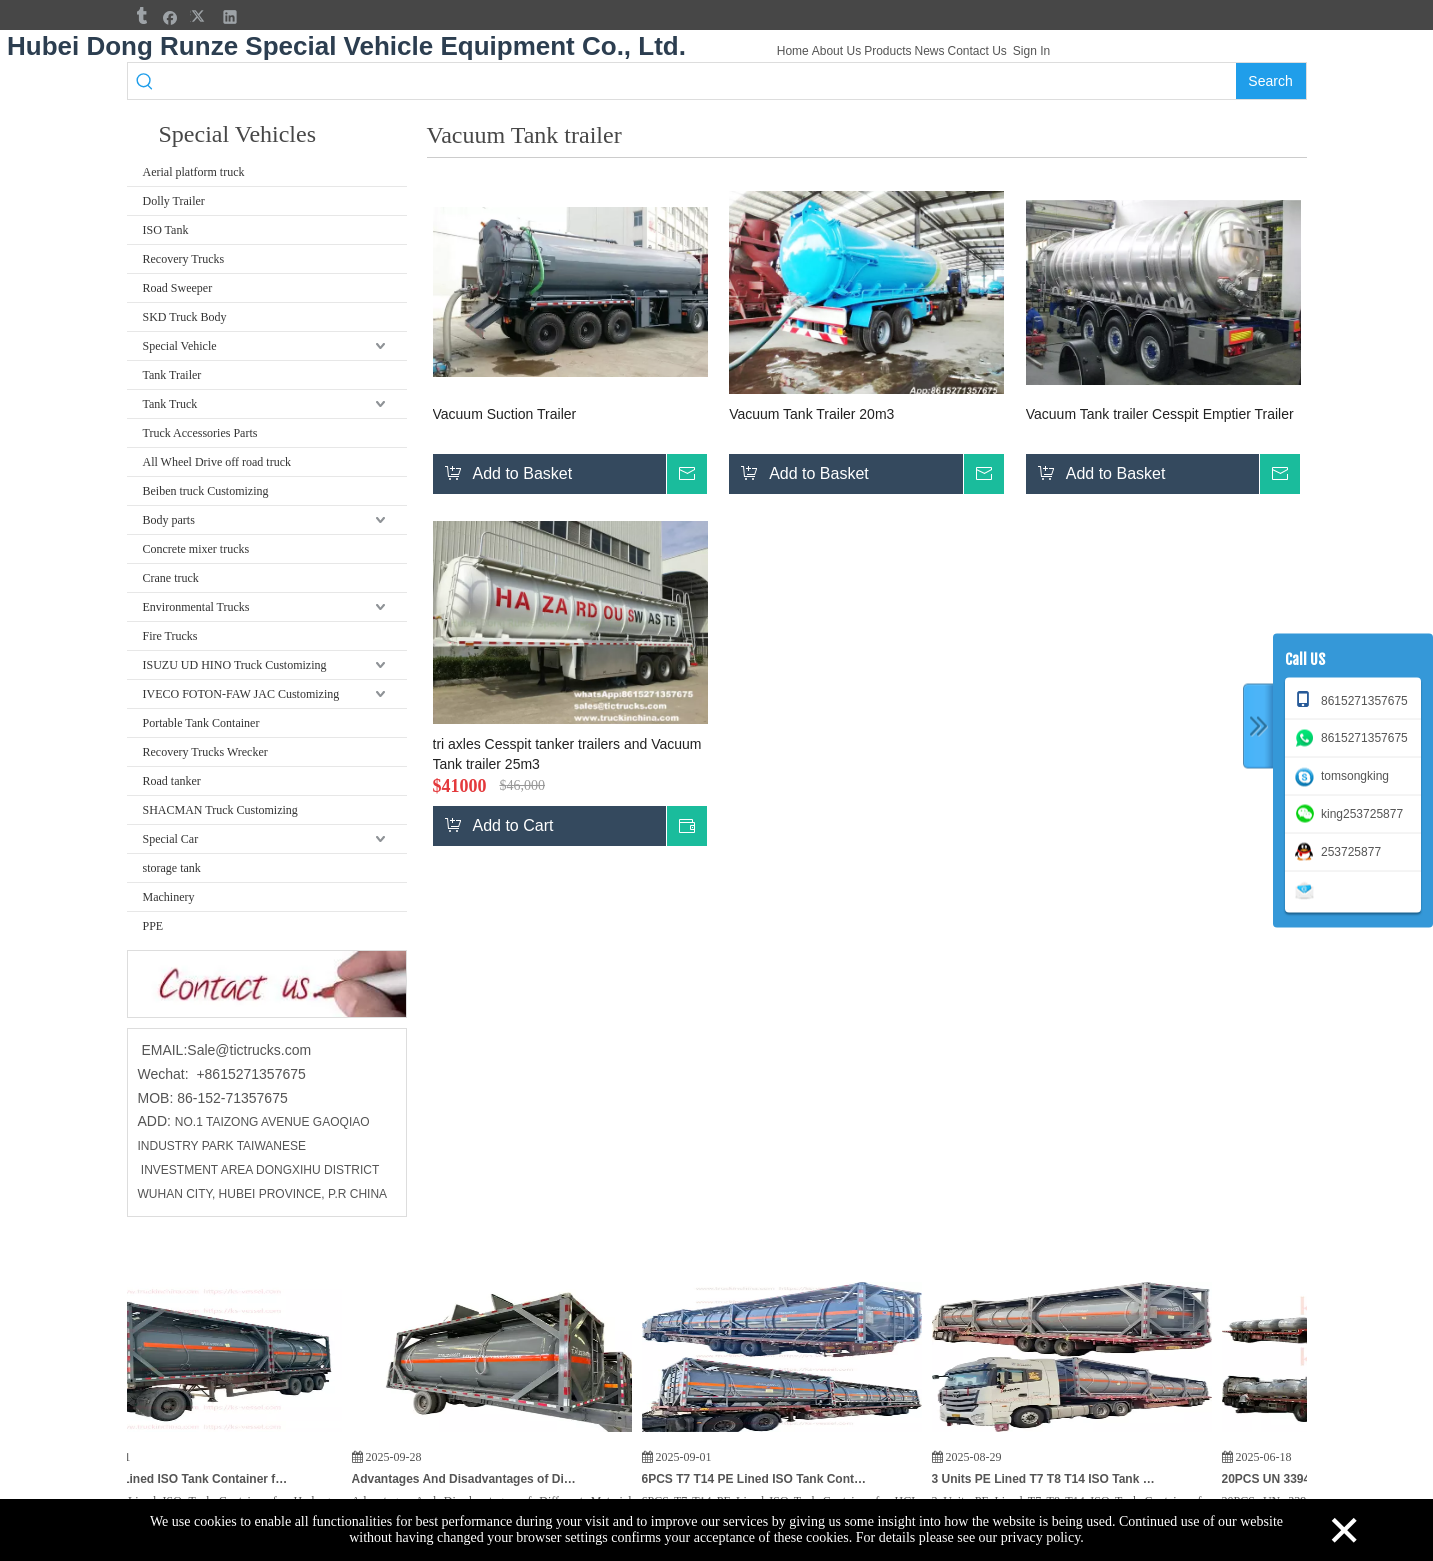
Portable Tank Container (201, 723)
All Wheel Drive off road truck (217, 462)
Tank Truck (170, 404)
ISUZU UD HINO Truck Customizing (235, 665)
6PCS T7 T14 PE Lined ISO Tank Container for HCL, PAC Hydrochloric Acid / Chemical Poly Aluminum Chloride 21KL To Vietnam (770, 1479)
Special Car (171, 839)
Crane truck (171, 578)
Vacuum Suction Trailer (505, 414)
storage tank (172, 868)
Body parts (169, 520)
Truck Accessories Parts (200, 433)
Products (887, 51)
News (929, 51)
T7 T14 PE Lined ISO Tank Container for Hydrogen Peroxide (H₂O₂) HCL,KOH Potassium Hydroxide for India (190, 1479)
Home (793, 51)
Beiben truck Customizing (206, 491)
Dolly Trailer (174, 201)
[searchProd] (698, 81)
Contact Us (977, 51)
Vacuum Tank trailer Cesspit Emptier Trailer (1160, 414)
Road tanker (172, 781)
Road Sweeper (178, 288)
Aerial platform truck (194, 172)
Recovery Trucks (184, 259)
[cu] (267, 984)
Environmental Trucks (196, 607)
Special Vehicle (180, 346)
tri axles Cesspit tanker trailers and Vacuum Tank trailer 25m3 (567, 754)
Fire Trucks (170, 636)
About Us (836, 51)
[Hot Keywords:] (1271, 81)
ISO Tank (166, 230)
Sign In (1031, 51)
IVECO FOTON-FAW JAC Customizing (241, 694)
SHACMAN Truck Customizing (220, 810)
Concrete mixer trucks (196, 549)
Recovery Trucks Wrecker (205, 752)
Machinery (169, 897)
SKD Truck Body (185, 317)
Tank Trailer (172, 375)
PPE (153, 926)
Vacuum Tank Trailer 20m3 (811, 414)
